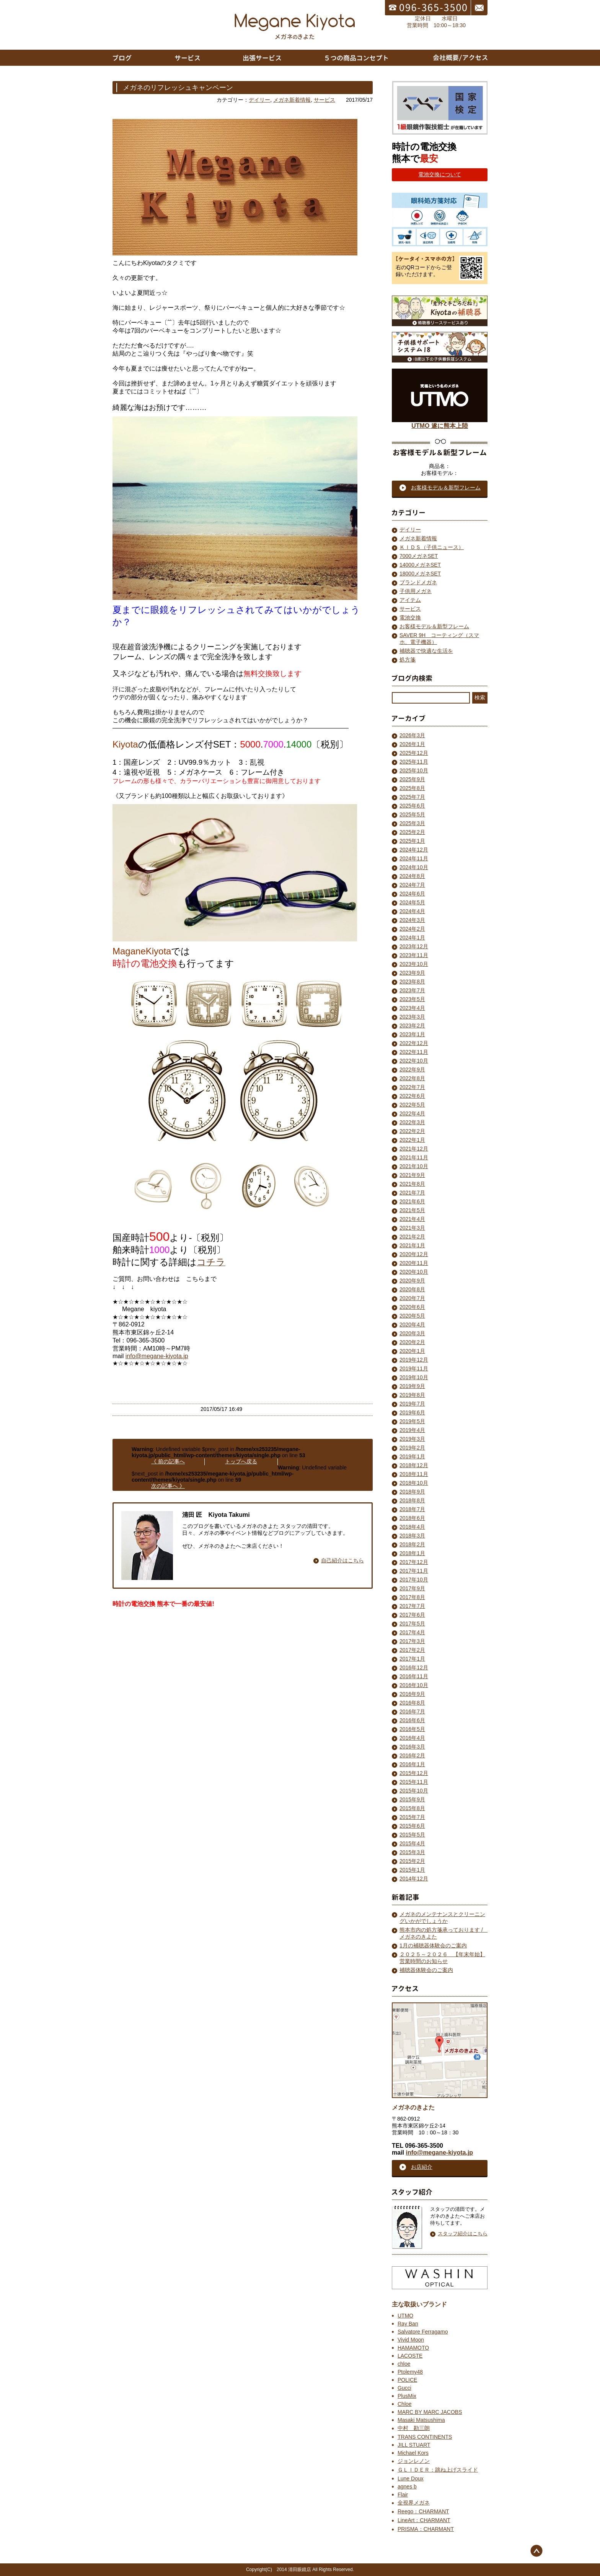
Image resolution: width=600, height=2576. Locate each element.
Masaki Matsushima (421, 2420)
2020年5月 (412, 1316)
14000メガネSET (420, 565)
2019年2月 (412, 1448)
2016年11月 (413, 1676)
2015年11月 (413, 1782)
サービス (324, 100)
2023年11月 (413, 955)
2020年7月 (412, 1298)
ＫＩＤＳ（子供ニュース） (431, 547)
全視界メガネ (414, 2503)
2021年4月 (412, 1219)
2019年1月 (412, 1456)
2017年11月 (413, 1571)
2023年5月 (412, 999)
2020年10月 (413, 1272)
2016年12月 (413, 1667)
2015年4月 (412, 1843)
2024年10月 (413, 867)
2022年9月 (412, 1069)
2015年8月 (412, 1808)
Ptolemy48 (410, 2372)
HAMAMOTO (413, 2348)
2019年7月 (412, 1404)
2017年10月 (413, 1579)
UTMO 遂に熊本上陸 (440, 423)
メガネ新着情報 (292, 100)
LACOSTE (410, 2356)
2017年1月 (412, 1659)
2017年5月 (412, 1623)
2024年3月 (412, 920)
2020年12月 (413, 1254)
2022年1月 (412, 1140)
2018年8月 (412, 1500)
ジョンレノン (414, 2461)
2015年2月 (412, 1861)
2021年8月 (412, 1184)
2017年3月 (412, 1641)
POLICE (407, 2380)
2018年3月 (412, 1536)
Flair (403, 2494)
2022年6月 (412, 1096)
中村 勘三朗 (414, 2428)
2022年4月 (412, 1113)
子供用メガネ (415, 591)
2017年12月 (413, 1562)
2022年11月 (413, 1052)
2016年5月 (412, 1729)
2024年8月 (412, 876)
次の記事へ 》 (168, 1486)
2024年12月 (413, 850)
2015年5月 (412, 1835)
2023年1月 (412, 1034)
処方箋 (407, 660)
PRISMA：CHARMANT (426, 2529)
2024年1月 (412, 938)
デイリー (259, 100)
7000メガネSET (418, 556)
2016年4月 (412, 1738)
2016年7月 (412, 1711)
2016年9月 (412, 1694)
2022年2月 (412, 1131)
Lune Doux (411, 2478)
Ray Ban (408, 2324)
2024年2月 (412, 929)
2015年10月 (413, 1791)
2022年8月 (412, 1078)
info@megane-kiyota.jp (157, 1356)
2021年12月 (413, 1149)
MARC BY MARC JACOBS (430, 2412)
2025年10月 (413, 770)
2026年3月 (412, 735)
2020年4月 (412, 1324)
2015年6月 (412, 1826)
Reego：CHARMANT (423, 2511)
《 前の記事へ (168, 1461)
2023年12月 (413, 946)
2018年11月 (413, 1474)
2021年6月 (412, 1201)
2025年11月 (413, 762)
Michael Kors (413, 2453)
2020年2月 (412, 1342)
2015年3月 (412, 1852)
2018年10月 (413, 1483)
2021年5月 (412, 1210)
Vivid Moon (411, 2340)
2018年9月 (412, 1492)
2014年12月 (413, 1879)
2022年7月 (412, 1087)
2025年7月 (412, 797)
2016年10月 (413, 1685)
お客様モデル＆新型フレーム (434, 626)
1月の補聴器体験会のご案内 (433, 1945)
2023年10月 (413, 964)
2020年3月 (412, 1333)
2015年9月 (412, 1799)
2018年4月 (412, 1527)
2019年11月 (413, 1368)
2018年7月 (412, 1509)
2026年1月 (412, 744)
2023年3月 (412, 1017)
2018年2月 (412, 1544)
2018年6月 (412, 1518)
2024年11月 (413, 858)
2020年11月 (413, 1263)
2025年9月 (412, 779)
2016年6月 (412, 1720)
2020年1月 (412, 1351)
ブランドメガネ (418, 582)
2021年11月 (413, 1157)
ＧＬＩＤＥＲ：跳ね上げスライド (438, 2470)
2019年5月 (412, 1421)
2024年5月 (412, 902)
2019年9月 (412, 1386)
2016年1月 (412, 1764)
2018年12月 (413, 1465)
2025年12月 (413, 753)
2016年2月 (412, 1755)
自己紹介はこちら (342, 1560)
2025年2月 (412, 832)
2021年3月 (412, 1228)
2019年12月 (413, 1360)
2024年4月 (412, 911)
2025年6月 (412, 806)
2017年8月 (412, 1597)
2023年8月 (412, 981)
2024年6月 (412, 894)
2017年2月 (412, 1650)
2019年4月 (412, 1430)
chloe (404, 2364)
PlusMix (407, 2396)
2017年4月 (412, 1632)
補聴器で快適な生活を (426, 651)
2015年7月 (412, 1817)
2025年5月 (412, 814)
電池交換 (410, 617)
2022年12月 (413, 1043)
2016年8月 (412, 1703)
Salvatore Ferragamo (423, 2332)
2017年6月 (412, 1615)
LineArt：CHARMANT (424, 2520)
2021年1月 (412, 1245)
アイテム (410, 600)
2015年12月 (413, 1773)
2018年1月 (412, 1553)
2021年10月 (413, 1166)
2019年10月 (413, 1377)
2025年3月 (412, 823)
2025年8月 (412, 788)
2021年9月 (412, 1175)
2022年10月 (413, 1061)
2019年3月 (412, 1439)
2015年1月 (412, 1870)
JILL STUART (414, 2445)
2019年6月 (412, 1412)
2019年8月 (412, 1395)
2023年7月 (412, 990)
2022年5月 (412, 1105)
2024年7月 (412, 885)
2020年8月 (412, 1289)
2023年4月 (412, 1008)
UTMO (405, 2316)
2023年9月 (412, 973)
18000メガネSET (420, 573)
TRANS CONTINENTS (425, 2437)
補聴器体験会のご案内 (426, 1970)
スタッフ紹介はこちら (463, 2233)
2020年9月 (412, 1280)
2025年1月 (412, 841)
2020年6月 (412, 1307)
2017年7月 (412, 1606)
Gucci (404, 2388)
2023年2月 (412, 1025)
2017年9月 (412, 1588)
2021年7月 (412, 1193)
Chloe (405, 2404)
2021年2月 (412, 1237)
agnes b (407, 2486)
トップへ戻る (241, 1461)
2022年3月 (412, 1122)
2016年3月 (412, 1747)
